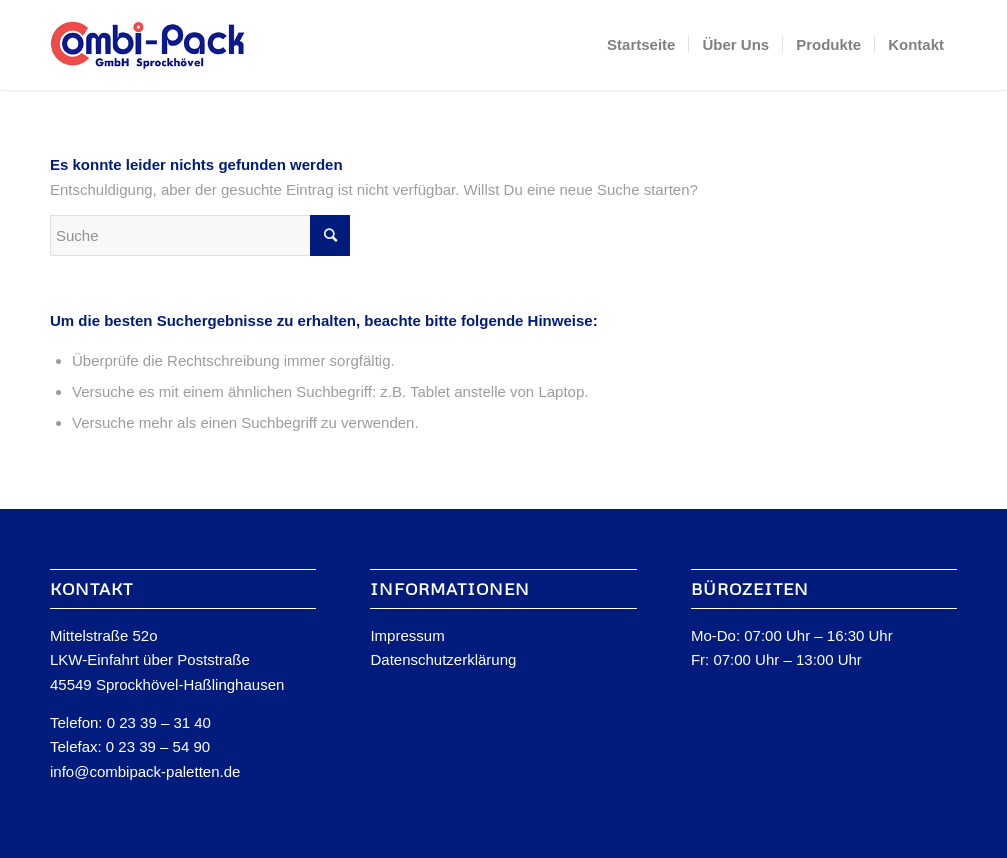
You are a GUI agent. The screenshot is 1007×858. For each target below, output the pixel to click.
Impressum (407, 635)
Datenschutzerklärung (443, 659)
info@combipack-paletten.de (145, 771)
